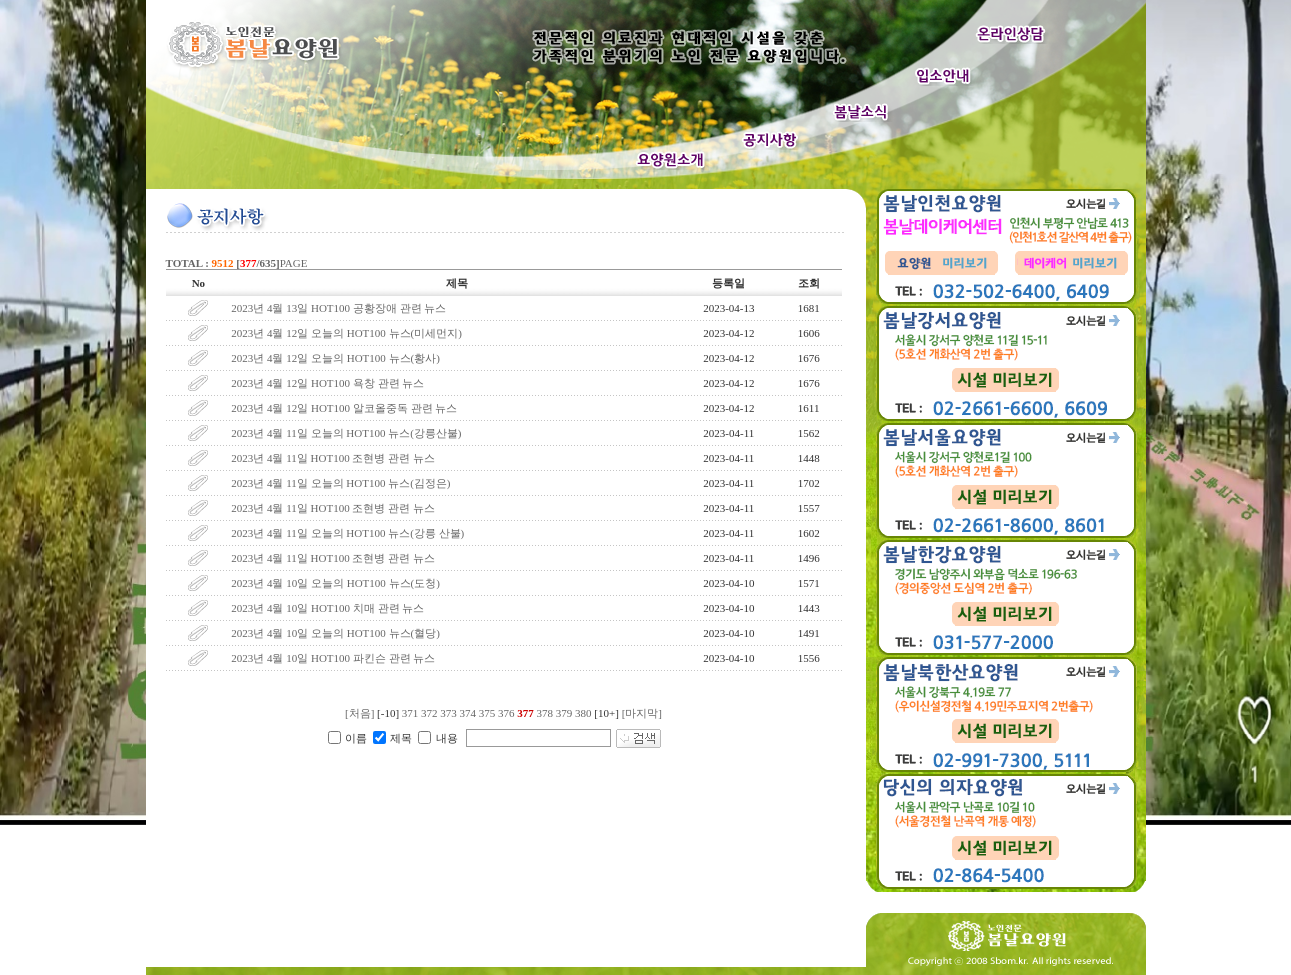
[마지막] (642, 713)
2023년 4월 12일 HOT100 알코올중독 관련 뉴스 (344, 408)
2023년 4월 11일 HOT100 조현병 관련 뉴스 (333, 458)
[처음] (359, 713)
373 (448, 713)
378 (545, 713)
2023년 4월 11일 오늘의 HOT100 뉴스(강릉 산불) (347, 533)
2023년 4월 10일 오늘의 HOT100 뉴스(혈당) (336, 633)
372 (429, 713)
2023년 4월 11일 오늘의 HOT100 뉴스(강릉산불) (346, 433)
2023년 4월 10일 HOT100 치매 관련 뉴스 (327, 608)
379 (564, 713)
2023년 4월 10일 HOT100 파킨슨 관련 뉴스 (334, 658)
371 (410, 713)
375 (487, 713)
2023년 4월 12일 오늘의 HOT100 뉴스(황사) (335, 358)
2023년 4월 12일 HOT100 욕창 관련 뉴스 (327, 383)
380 (583, 713)
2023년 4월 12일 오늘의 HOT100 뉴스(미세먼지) (346, 333)
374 (468, 713)
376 (506, 713)
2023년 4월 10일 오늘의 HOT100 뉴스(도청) (335, 583)
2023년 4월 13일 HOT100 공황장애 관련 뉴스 (338, 308)
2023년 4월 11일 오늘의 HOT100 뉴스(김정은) (342, 483)
